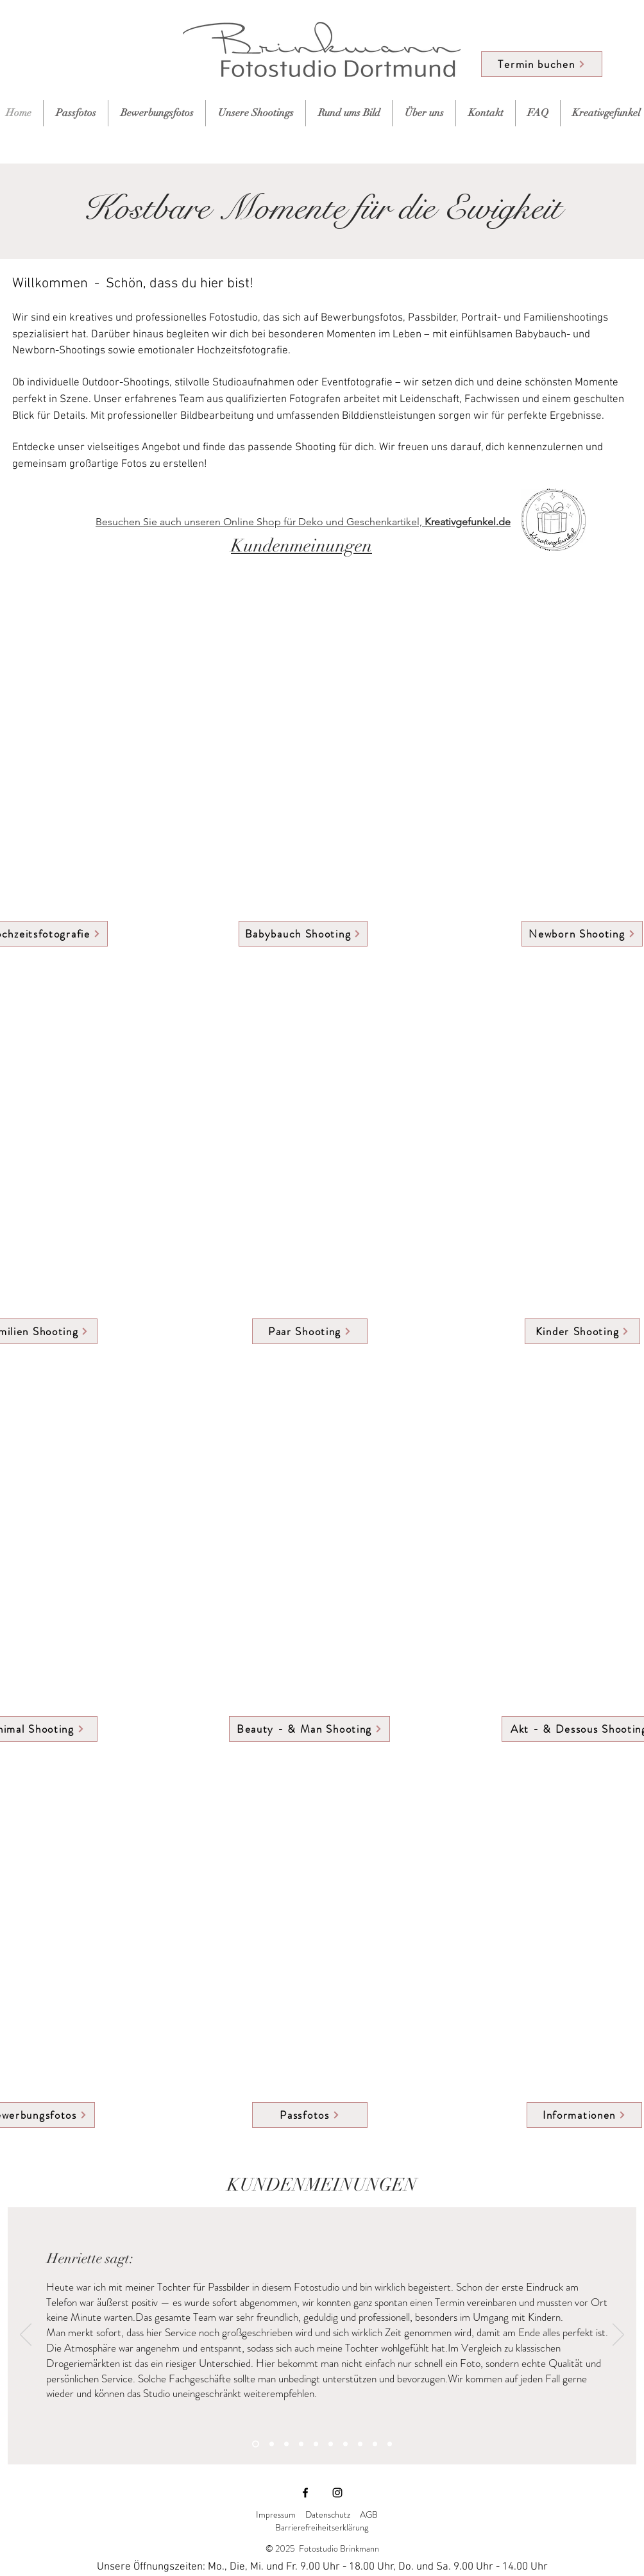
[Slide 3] (286, 2444)
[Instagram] (337, 2492)
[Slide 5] (316, 2444)
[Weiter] (618, 2335)
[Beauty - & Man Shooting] (309, 1729)
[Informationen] (584, 2115)
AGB (370, 2514)
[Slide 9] (375, 2444)
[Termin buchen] (541, 64)
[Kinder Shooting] (582, 1331)
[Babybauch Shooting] (303, 934)
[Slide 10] (389, 2444)
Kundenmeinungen (301, 546)
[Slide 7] (345, 2444)
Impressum (276, 2514)
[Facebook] (305, 2492)
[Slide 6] (330, 2444)
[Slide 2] (271, 2444)
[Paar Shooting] (310, 1331)
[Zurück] (25, 2335)
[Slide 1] (255, 2444)
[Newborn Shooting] (582, 934)
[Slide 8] (360, 2444)
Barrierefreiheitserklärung (321, 2527)
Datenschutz (327, 2514)
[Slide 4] (301, 2444)
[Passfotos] (310, 2115)
